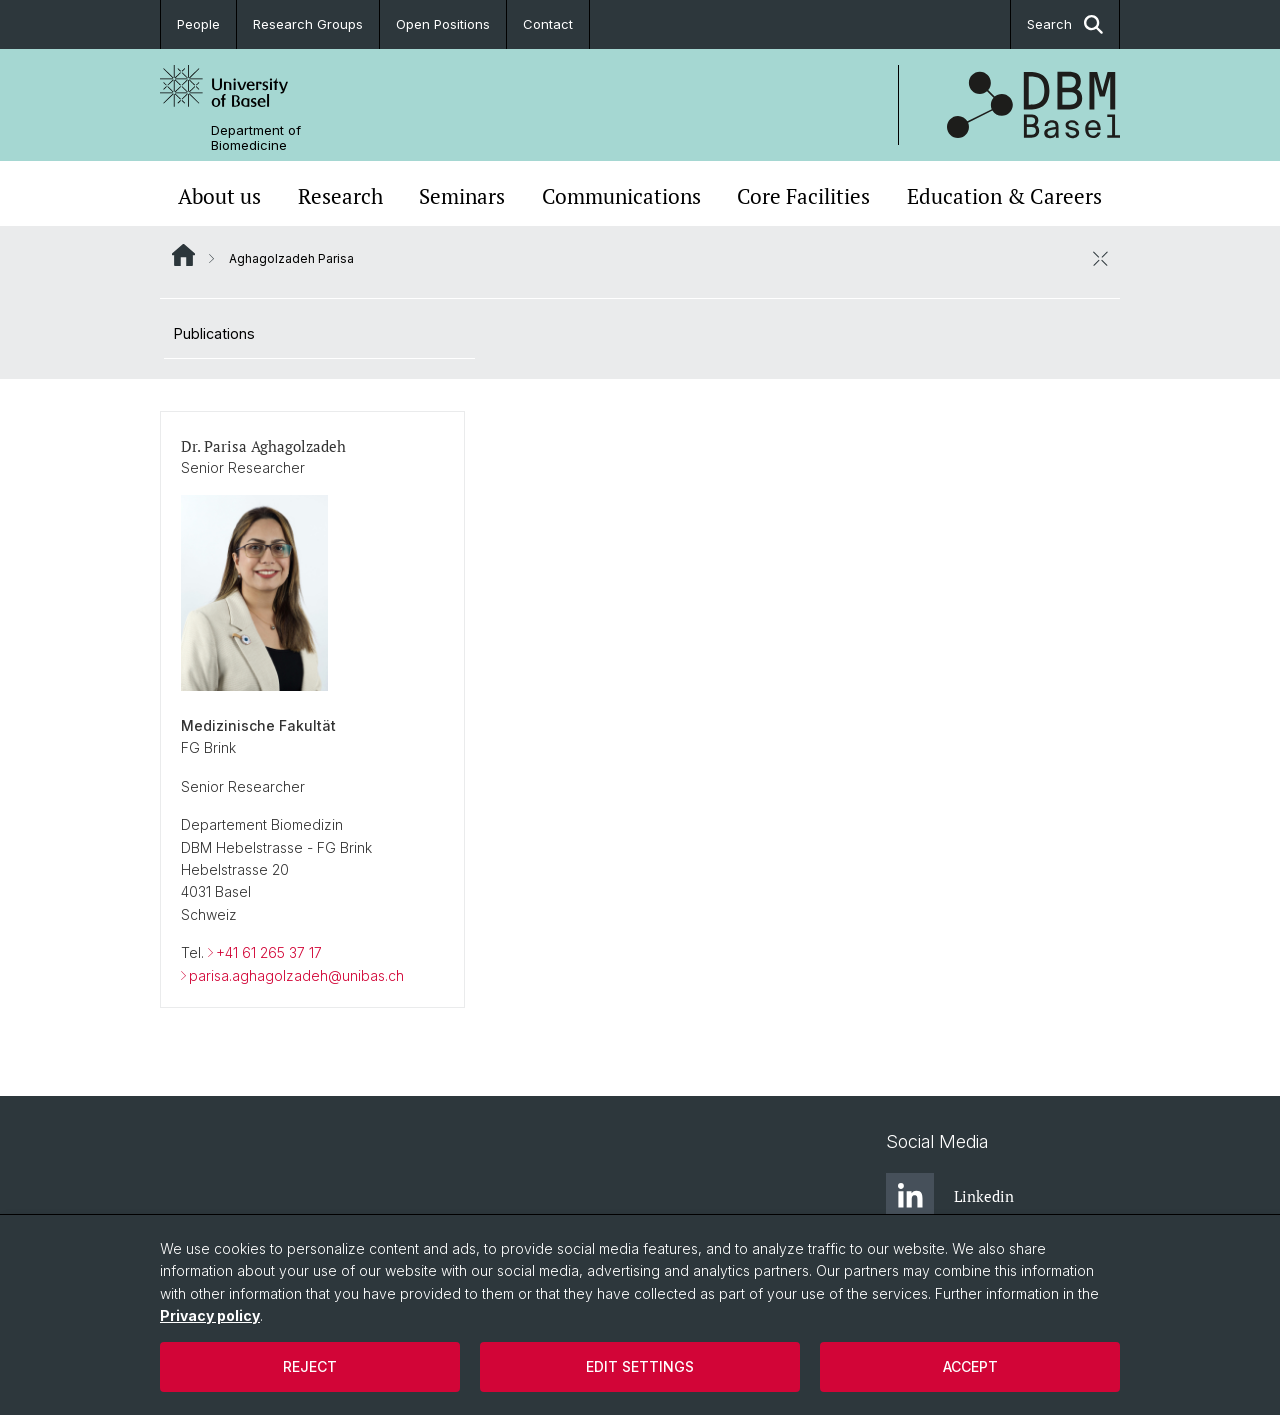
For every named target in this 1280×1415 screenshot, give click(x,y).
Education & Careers (1004, 196)
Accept (970, 1366)
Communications (621, 196)
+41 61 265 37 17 (269, 952)
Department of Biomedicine (256, 138)
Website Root (183, 255)
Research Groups (308, 24)
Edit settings (640, 1366)
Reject (310, 1366)
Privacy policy (210, 1315)
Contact (548, 24)
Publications (214, 333)
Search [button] (1065, 24)
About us (219, 196)
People (198, 24)
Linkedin (950, 1197)
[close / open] (1100, 258)
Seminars (462, 196)
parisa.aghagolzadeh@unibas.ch (296, 974)
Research (340, 196)
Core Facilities (803, 196)
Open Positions (443, 24)
